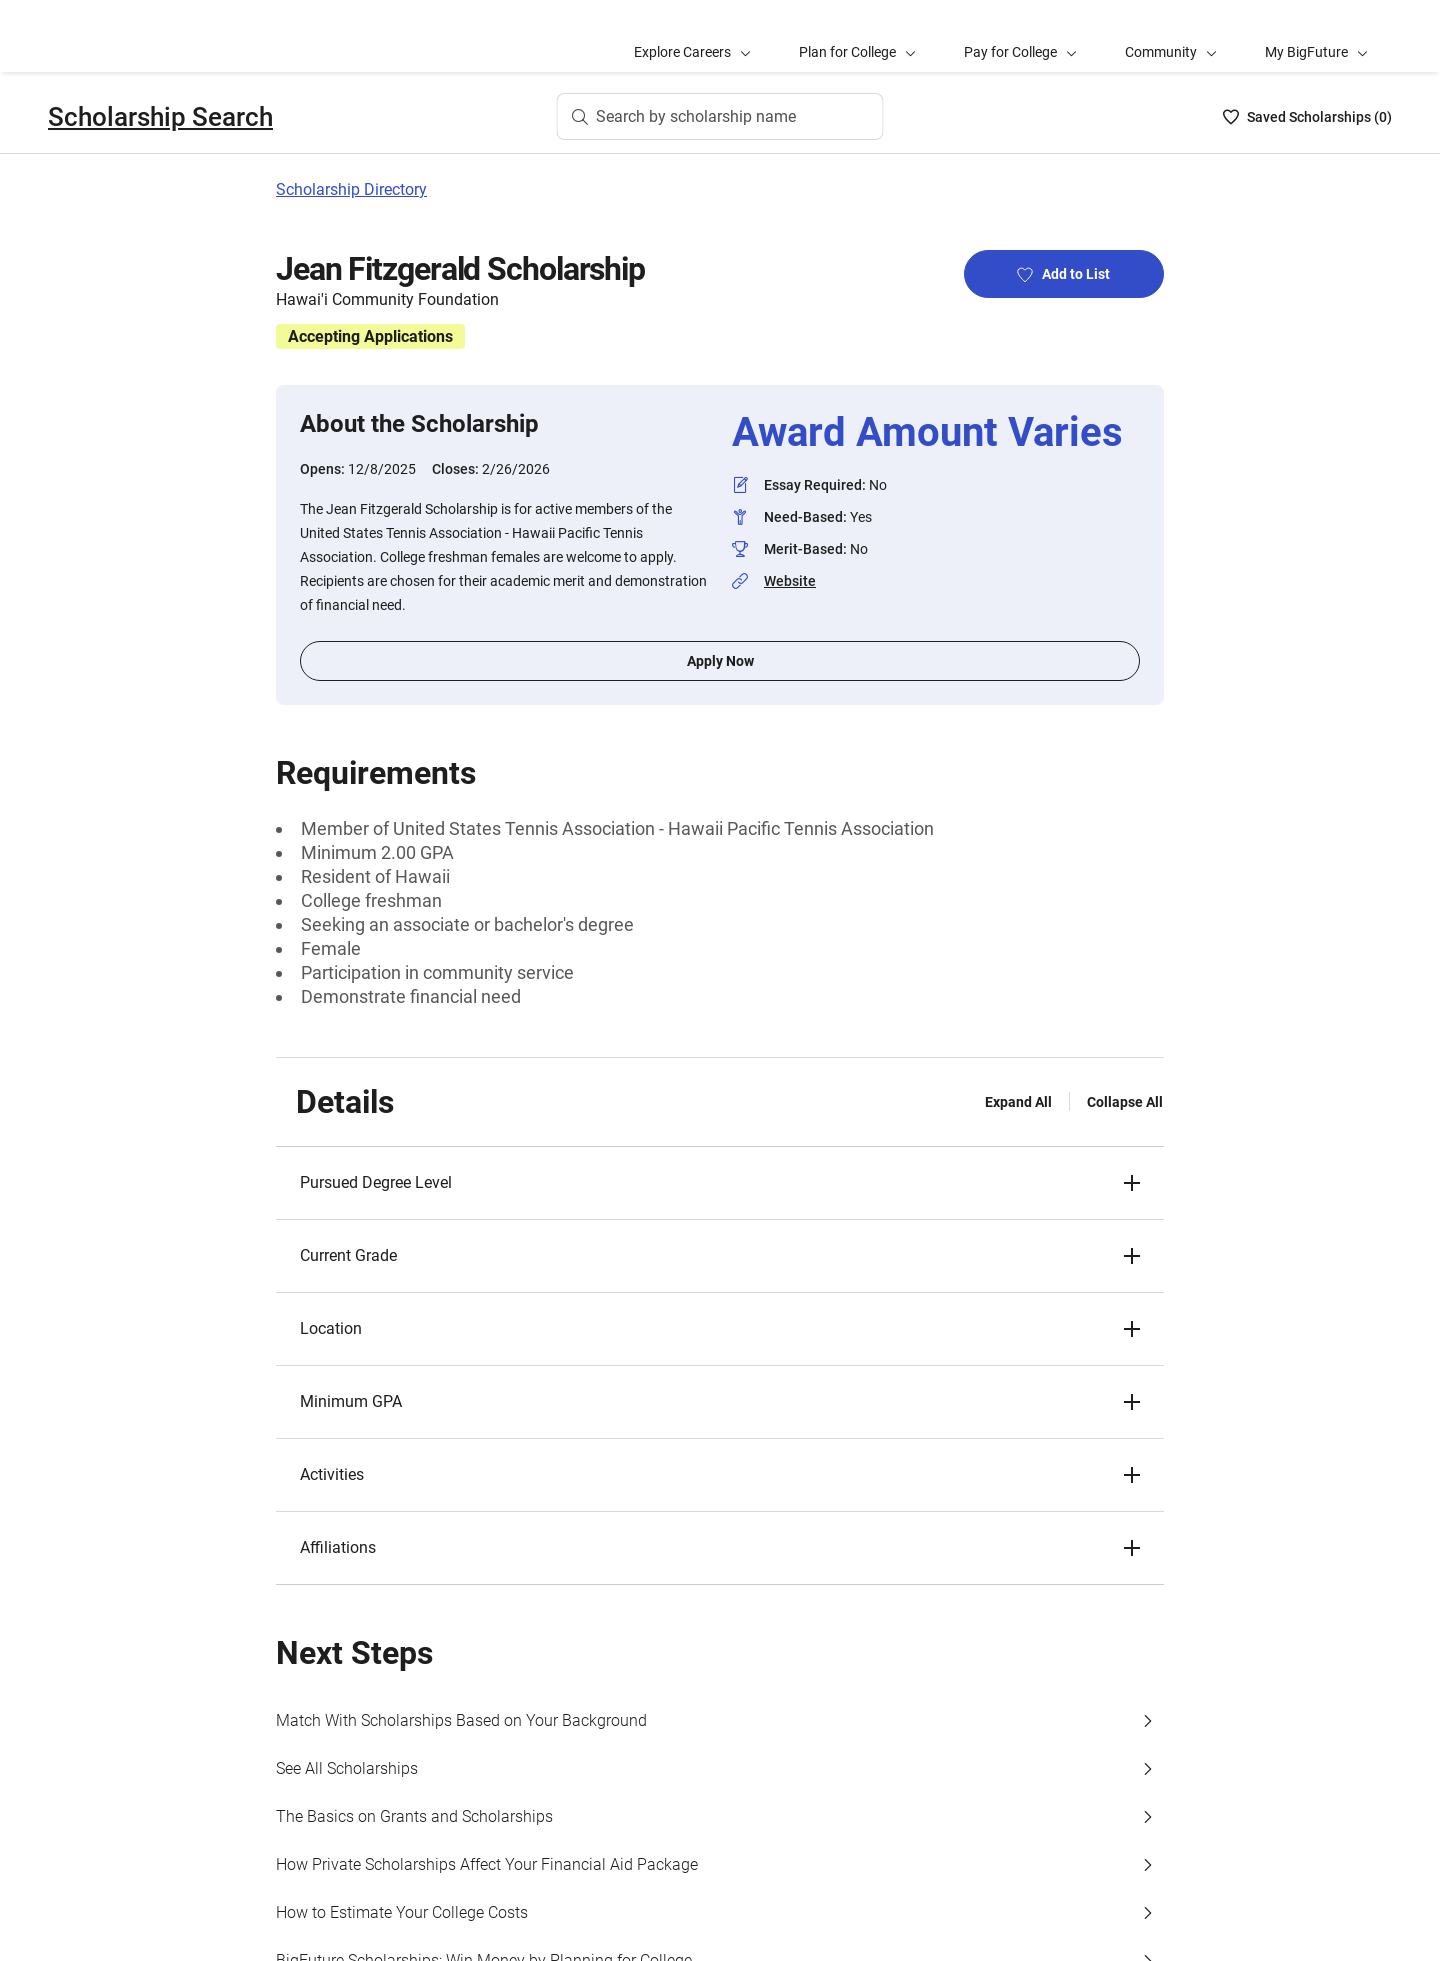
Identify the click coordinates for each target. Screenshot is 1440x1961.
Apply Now (720, 661)
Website (790, 581)
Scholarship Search (160, 117)
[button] (720, 1183)
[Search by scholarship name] (720, 117)
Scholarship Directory (351, 189)
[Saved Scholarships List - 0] (1307, 117)
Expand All (1018, 1102)
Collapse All (1125, 1102)
